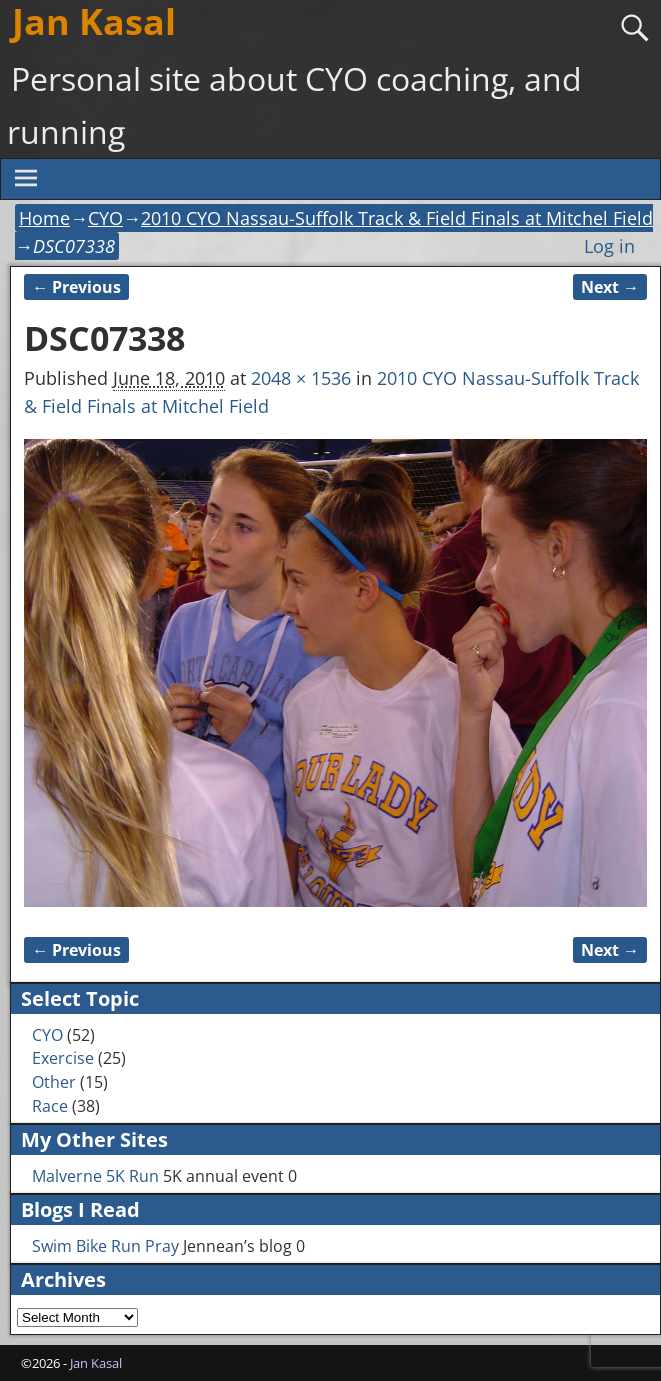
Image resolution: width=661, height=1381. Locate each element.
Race (50, 1106)
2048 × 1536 (301, 378)
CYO (105, 218)
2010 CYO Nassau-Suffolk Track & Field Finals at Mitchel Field (397, 218)
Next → (610, 287)
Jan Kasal (96, 1363)
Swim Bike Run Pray (105, 1246)
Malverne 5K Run (95, 1176)
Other (54, 1082)
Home (44, 218)
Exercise (63, 1058)
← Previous (76, 287)
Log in (609, 246)
